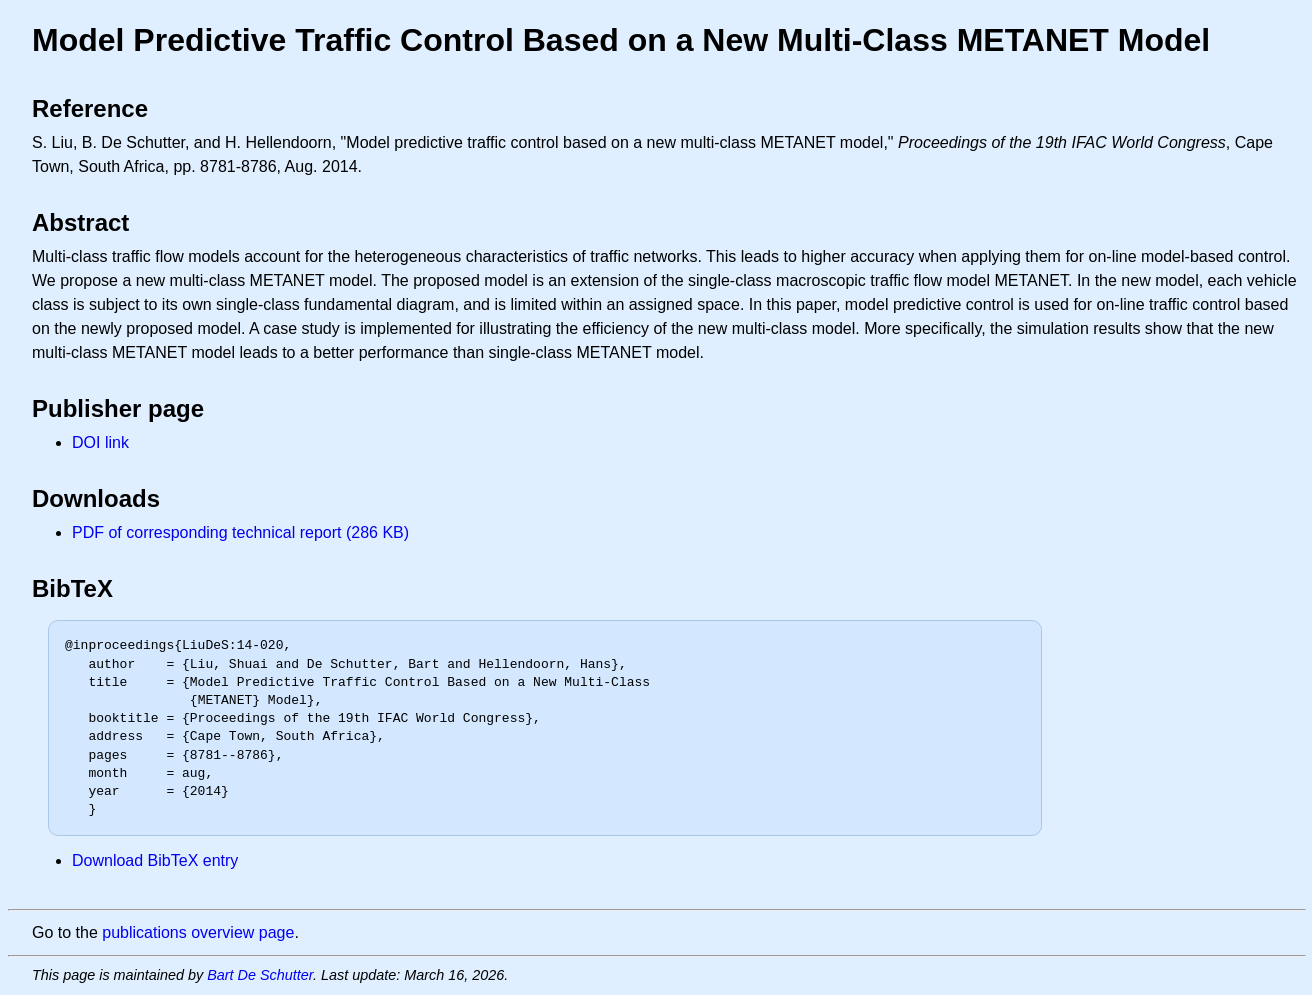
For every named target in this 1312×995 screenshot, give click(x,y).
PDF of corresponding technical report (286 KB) (240, 532)
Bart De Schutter (260, 975)
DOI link (100, 442)
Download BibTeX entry (155, 860)
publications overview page (198, 932)
